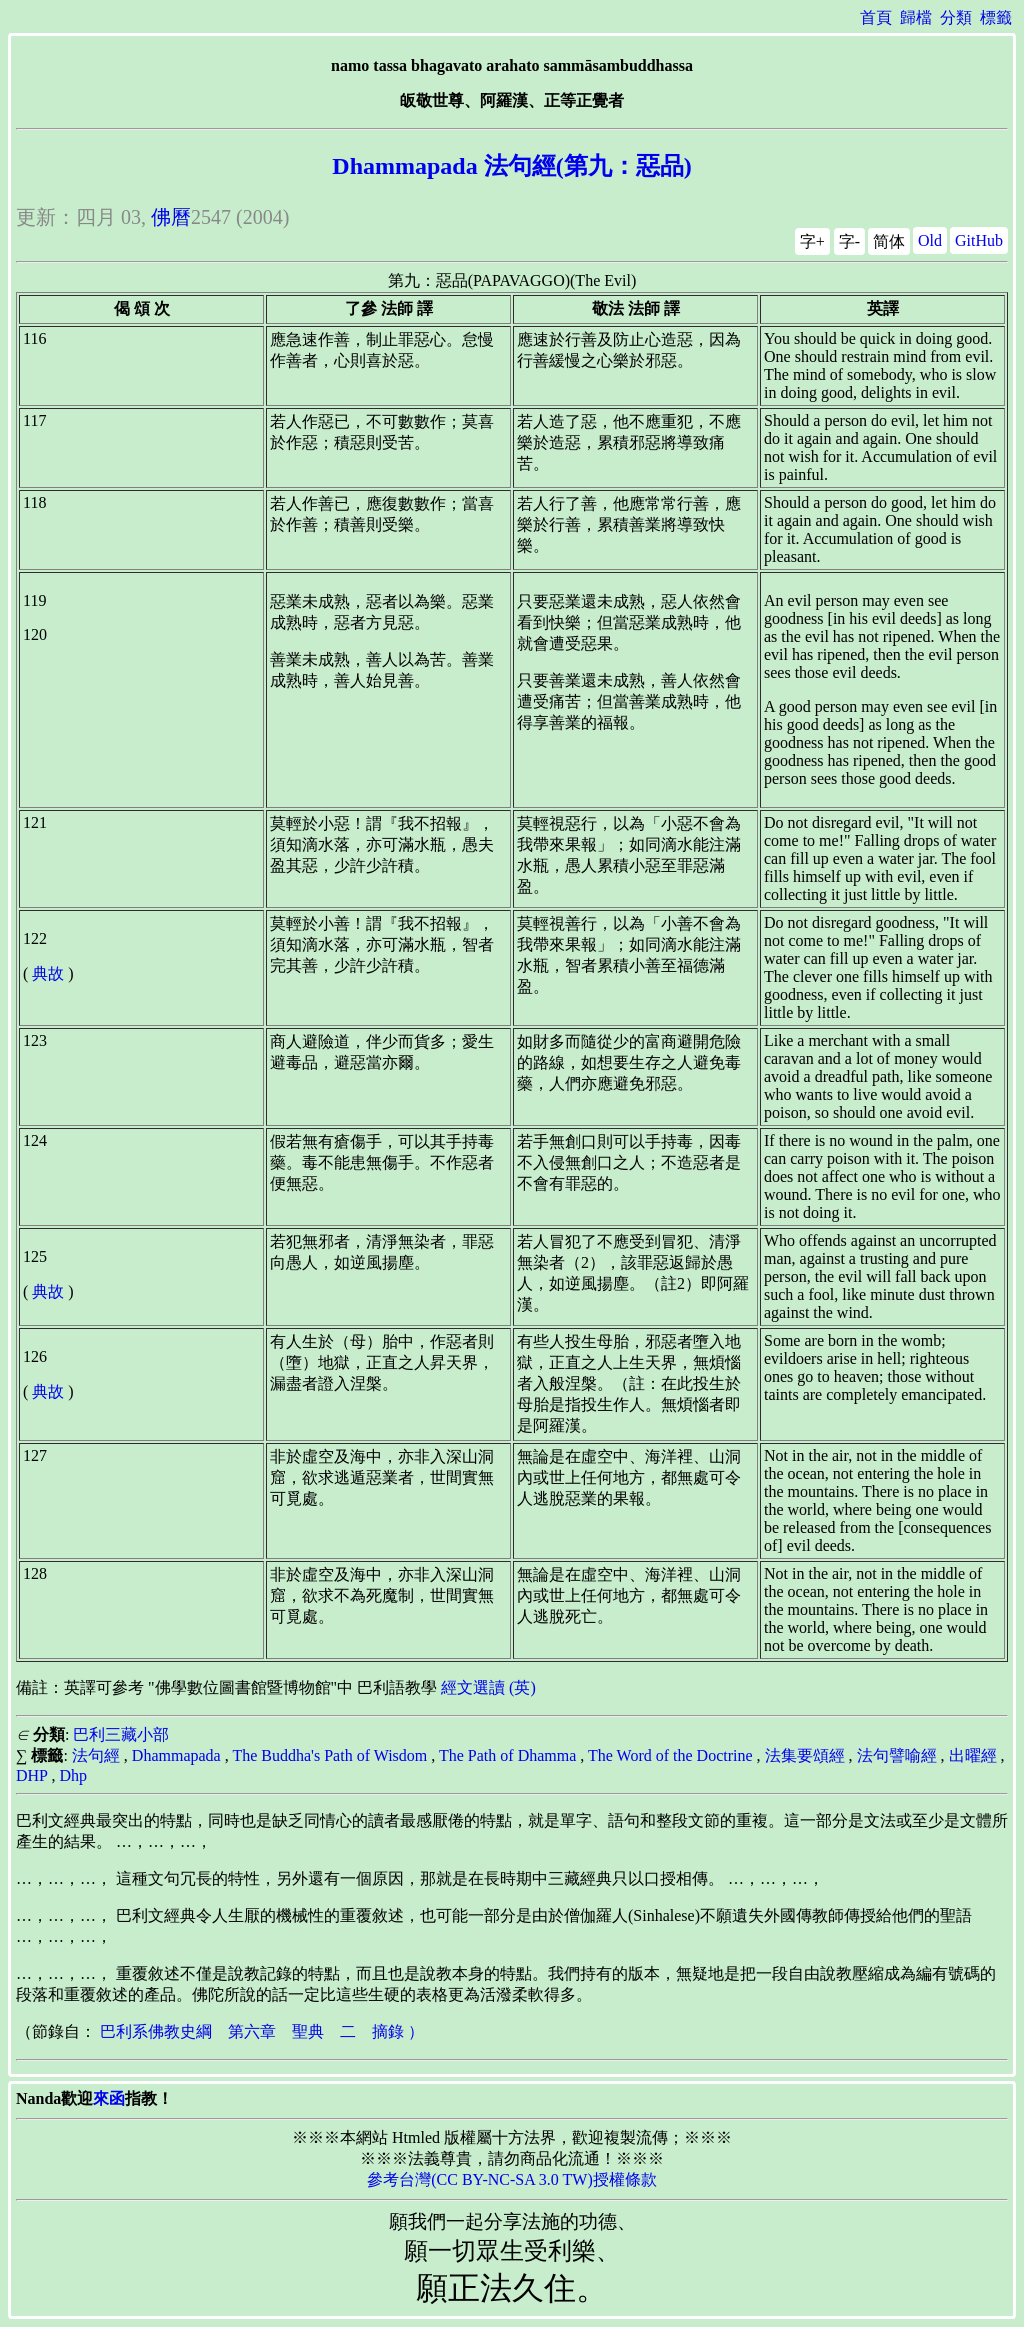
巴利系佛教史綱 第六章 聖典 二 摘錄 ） (262, 2031)
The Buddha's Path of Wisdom (329, 1755)
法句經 (96, 1755)
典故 (48, 973)
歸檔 (916, 17)
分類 (956, 17)
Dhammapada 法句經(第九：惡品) (511, 166)
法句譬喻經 (897, 1755)
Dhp (73, 1775)
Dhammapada (176, 1755)
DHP (31, 1775)
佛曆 (171, 217)
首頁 (876, 17)
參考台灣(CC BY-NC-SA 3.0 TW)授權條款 (512, 2179)
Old (930, 240)
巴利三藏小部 (121, 1734)
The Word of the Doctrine (670, 1755)
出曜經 (973, 1755)
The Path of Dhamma (507, 1755)
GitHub (979, 240)
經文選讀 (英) (488, 1687)
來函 (109, 2098)
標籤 (996, 17)
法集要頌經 (805, 1755)
